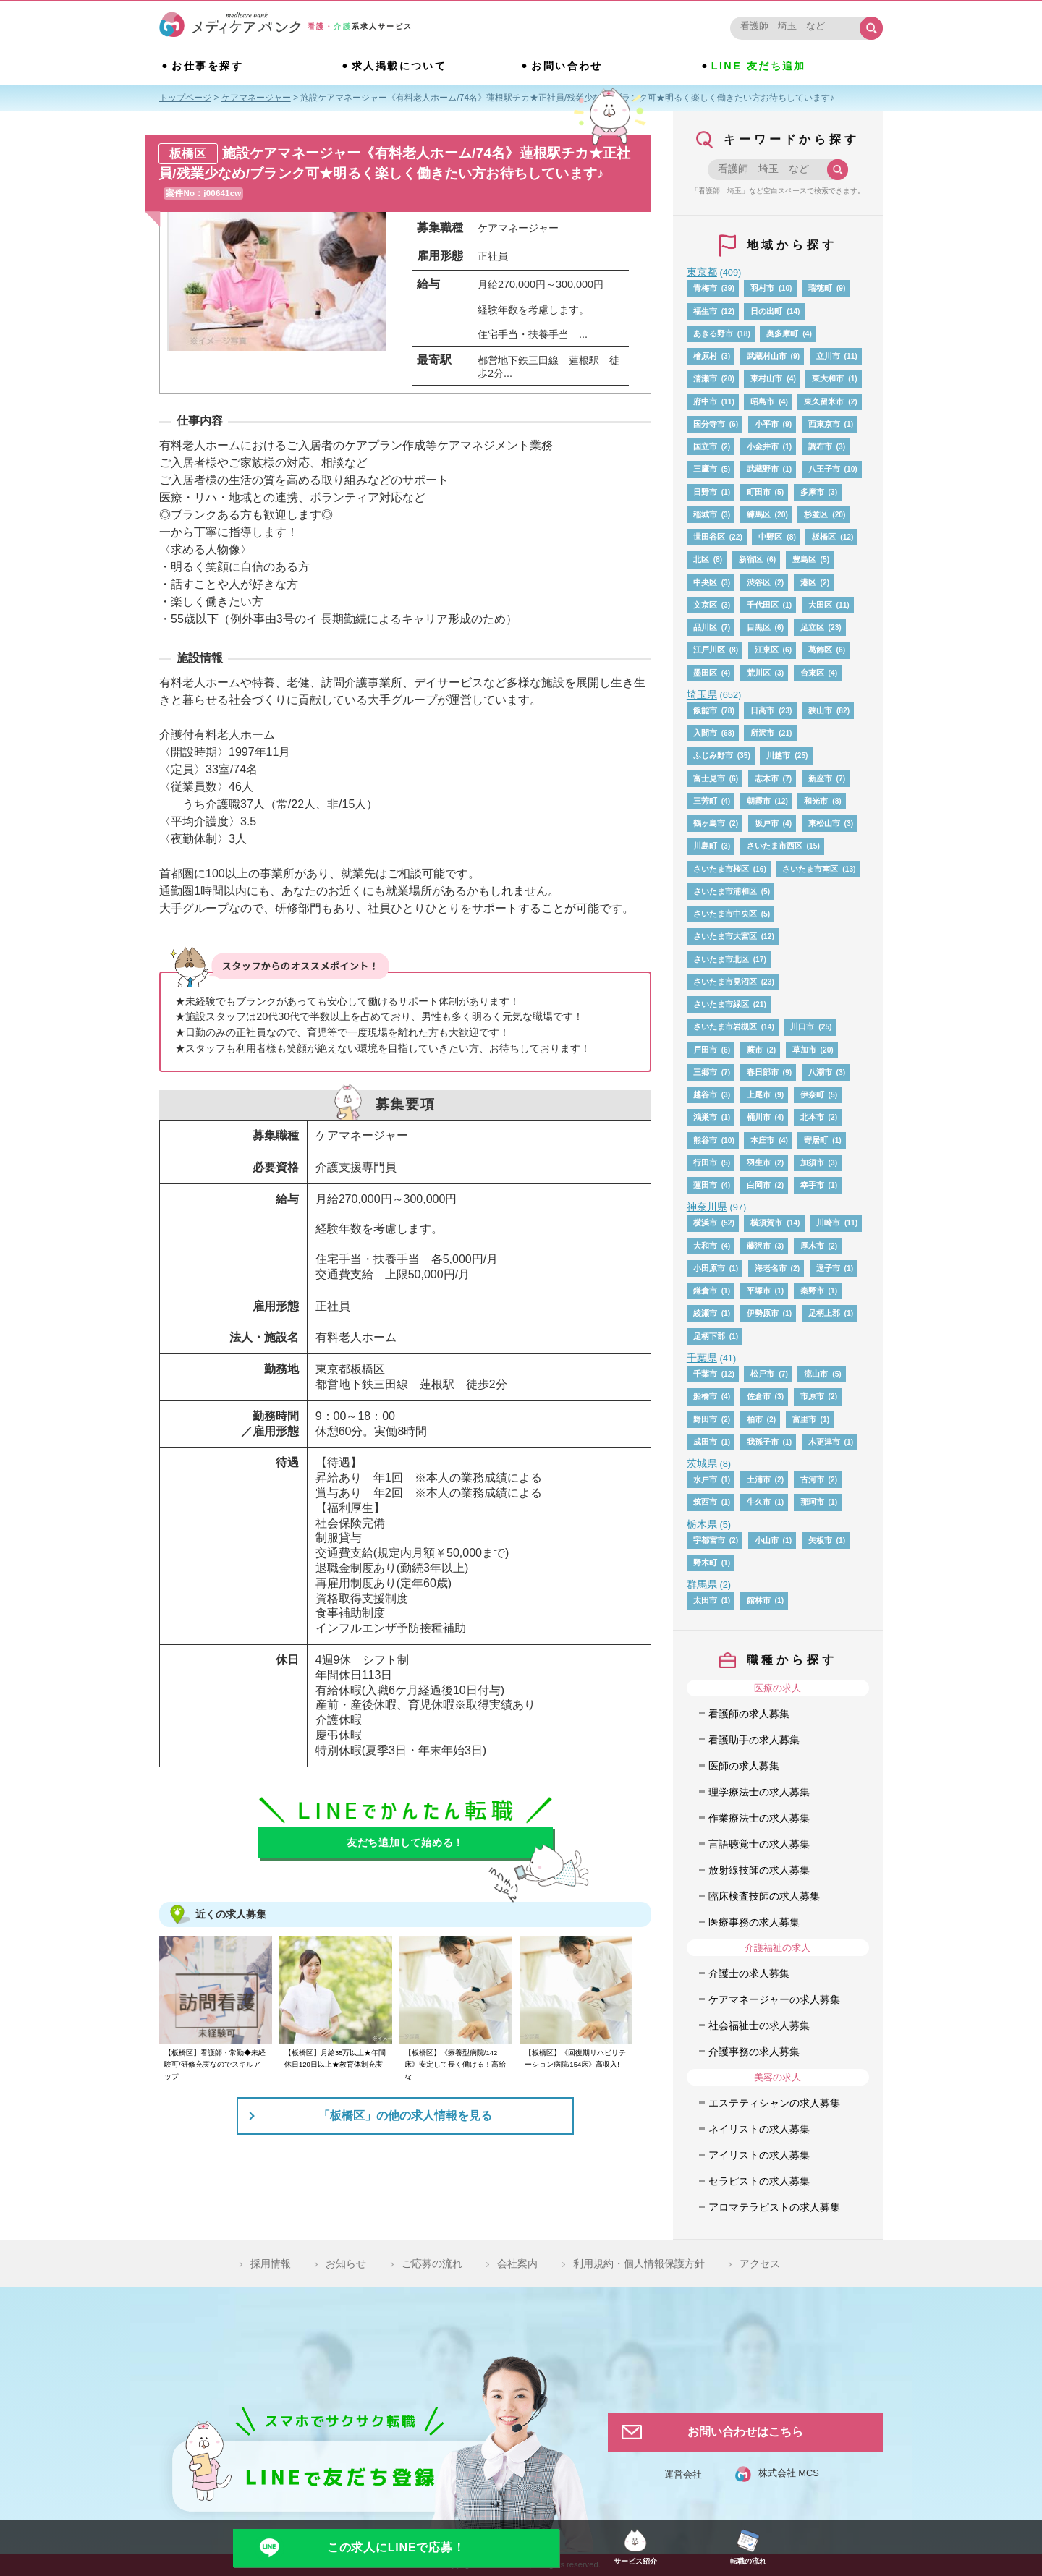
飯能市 (705, 710)
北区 (701, 559)
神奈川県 (707, 1206)
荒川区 (759, 672)
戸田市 (705, 1049)
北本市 (812, 1117)
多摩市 (812, 492)
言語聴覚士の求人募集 (759, 1844)
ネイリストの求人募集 (759, 2129)
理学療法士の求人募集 (759, 1792)
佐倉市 (759, 1396)
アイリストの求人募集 (759, 2155)
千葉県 (702, 1358)
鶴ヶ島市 (709, 823)
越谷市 (705, 1094)
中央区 (705, 582)
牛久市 (759, 1501)
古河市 (812, 1479)
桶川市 (759, 1117)
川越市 (778, 755)
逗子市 (828, 1268)
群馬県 (702, 1584)
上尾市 (759, 1094)
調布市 (820, 446)
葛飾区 (820, 649)
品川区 (705, 627)
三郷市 (705, 1072)
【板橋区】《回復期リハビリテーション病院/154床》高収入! (575, 2058)
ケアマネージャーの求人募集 (774, 1999)
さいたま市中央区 (725, 913)
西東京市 (824, 424)
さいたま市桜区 (721, 868)
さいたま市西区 (774, 845)
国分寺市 (709, 424)
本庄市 (762, 1140)
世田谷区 (709, 536)
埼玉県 (702, 694)
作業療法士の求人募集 (759, 1818)
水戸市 (705, 1479)
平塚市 (759, 1290)
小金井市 (763, 446)
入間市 (705, 732)
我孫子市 (763, 1441)
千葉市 (705, 1373)
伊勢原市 (763, 1313)
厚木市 (812, 1245)
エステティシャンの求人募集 (774, 2103)
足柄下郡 (709, 1336)
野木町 (705, 1562)
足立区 (812, 627)
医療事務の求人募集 (754, 1922)
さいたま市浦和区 (725, 891)
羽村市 (762, 288)
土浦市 (759, 1479)
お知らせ (346, 2263)
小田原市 (709, 1268)
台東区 (812, 672)
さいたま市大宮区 (725, 936)
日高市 (762, 710)
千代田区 (763, 604)
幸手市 (812, 1185)
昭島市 (762, 401)
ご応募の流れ (432, 2263)
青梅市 (705, 288)
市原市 (812, 1396)
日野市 (705, 492)
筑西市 (705, 1501)
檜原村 (705, 356)
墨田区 (705, 672)
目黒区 (759, 627)
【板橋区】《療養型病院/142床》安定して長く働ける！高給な (455, 2064)
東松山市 (824, 823)
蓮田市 (705, 1185)
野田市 (705, 1419)
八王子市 (824, 468)
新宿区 (751, 559)
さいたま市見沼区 (725, 981)
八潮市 (820, 1072)
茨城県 (702, 1463)
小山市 (767, 1540)
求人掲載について (399, 66)
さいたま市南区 (810, 868)
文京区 (705, 604)
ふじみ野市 (713, 755)
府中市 (705, 401)
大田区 (820, 604)
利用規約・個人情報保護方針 (639, 2263)
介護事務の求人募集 (754, 2051)
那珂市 (812, 1501)
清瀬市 (705, 378)
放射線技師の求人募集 (759, 1870)
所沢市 (762, 732)
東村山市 (766, 378)
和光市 (816, 800)
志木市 (767, 778)
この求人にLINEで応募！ (396, 2547)
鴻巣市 (705, 1117)
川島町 (705, 845)
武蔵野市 (763, 468)
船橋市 (705, 1396)
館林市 (759, 1600)
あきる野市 (713, 333)
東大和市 (828, 378)
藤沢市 (759, 1245)
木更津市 (824, 1441)
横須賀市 (766, 1222)
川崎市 (828, 1222)
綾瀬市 (705, 1313)
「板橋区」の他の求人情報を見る (405, 2115)
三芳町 (705, 800)
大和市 (705, 1245)
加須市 (812, 1162)
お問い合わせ (567, 66)
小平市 (767, 424)
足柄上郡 (824, 1313)
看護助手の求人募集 (754, 1740)
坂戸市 (767, 823)
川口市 (802, 1026)
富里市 (804, 1419)
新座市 (820, 778)
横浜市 (705, 1222)
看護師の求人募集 (748, 1714)
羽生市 (759, 1162)
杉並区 (816, 514)
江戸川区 (709, 649)
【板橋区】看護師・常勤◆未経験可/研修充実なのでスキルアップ (215, 2064)
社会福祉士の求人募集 (759, 2025)
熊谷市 (705, 1140)
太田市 (705, 1600)
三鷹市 (705, 468)
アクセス (760, 2263)
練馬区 (759, 514)
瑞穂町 (820, 288)
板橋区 (824, 536)
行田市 (705, 1162)
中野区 (770, 536)
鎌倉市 (705, 1290)
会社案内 (517, 2263)
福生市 (705, 311)
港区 (808, 582)
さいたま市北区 (721, 959)
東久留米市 (824, 401)
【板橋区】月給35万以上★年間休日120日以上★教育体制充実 (335, 2058)
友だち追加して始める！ (405, 1842)
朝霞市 (759, 800)
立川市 (828, 356)
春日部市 (763, 1072)
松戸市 (762, 1373)
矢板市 (820, 1540)
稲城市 (705, 514)
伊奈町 (812, 1094)
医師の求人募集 (743, 1766)
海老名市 (771, 1268)
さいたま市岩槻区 (725, 1026)
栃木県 (702, 1524)
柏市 (755, 1419)
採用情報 (270, 2263)
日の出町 (766, 311)
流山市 (816, 1373)
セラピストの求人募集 (759, 2181)
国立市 (705, 446)
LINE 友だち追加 (758, 66)
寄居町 (816, 1140)
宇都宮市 (709, 1540)
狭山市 (820, 710)
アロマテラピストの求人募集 (774, 2207)
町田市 (759, 492)
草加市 (804, 1049)
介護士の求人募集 (748, 1973)
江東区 (767, 649)
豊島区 (804, 559)
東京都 (702, 272)
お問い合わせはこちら (745, 2432)
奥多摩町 (782, 333)
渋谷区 (759, 582)
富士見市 (709, 778)
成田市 (705, 1441)
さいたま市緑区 (721, 1004)
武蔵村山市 (767, 356)
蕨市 (755, 1049)
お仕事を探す (207, 66)
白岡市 (759, 1185)
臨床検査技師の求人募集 (764, 1896)
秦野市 (812, 1290)
